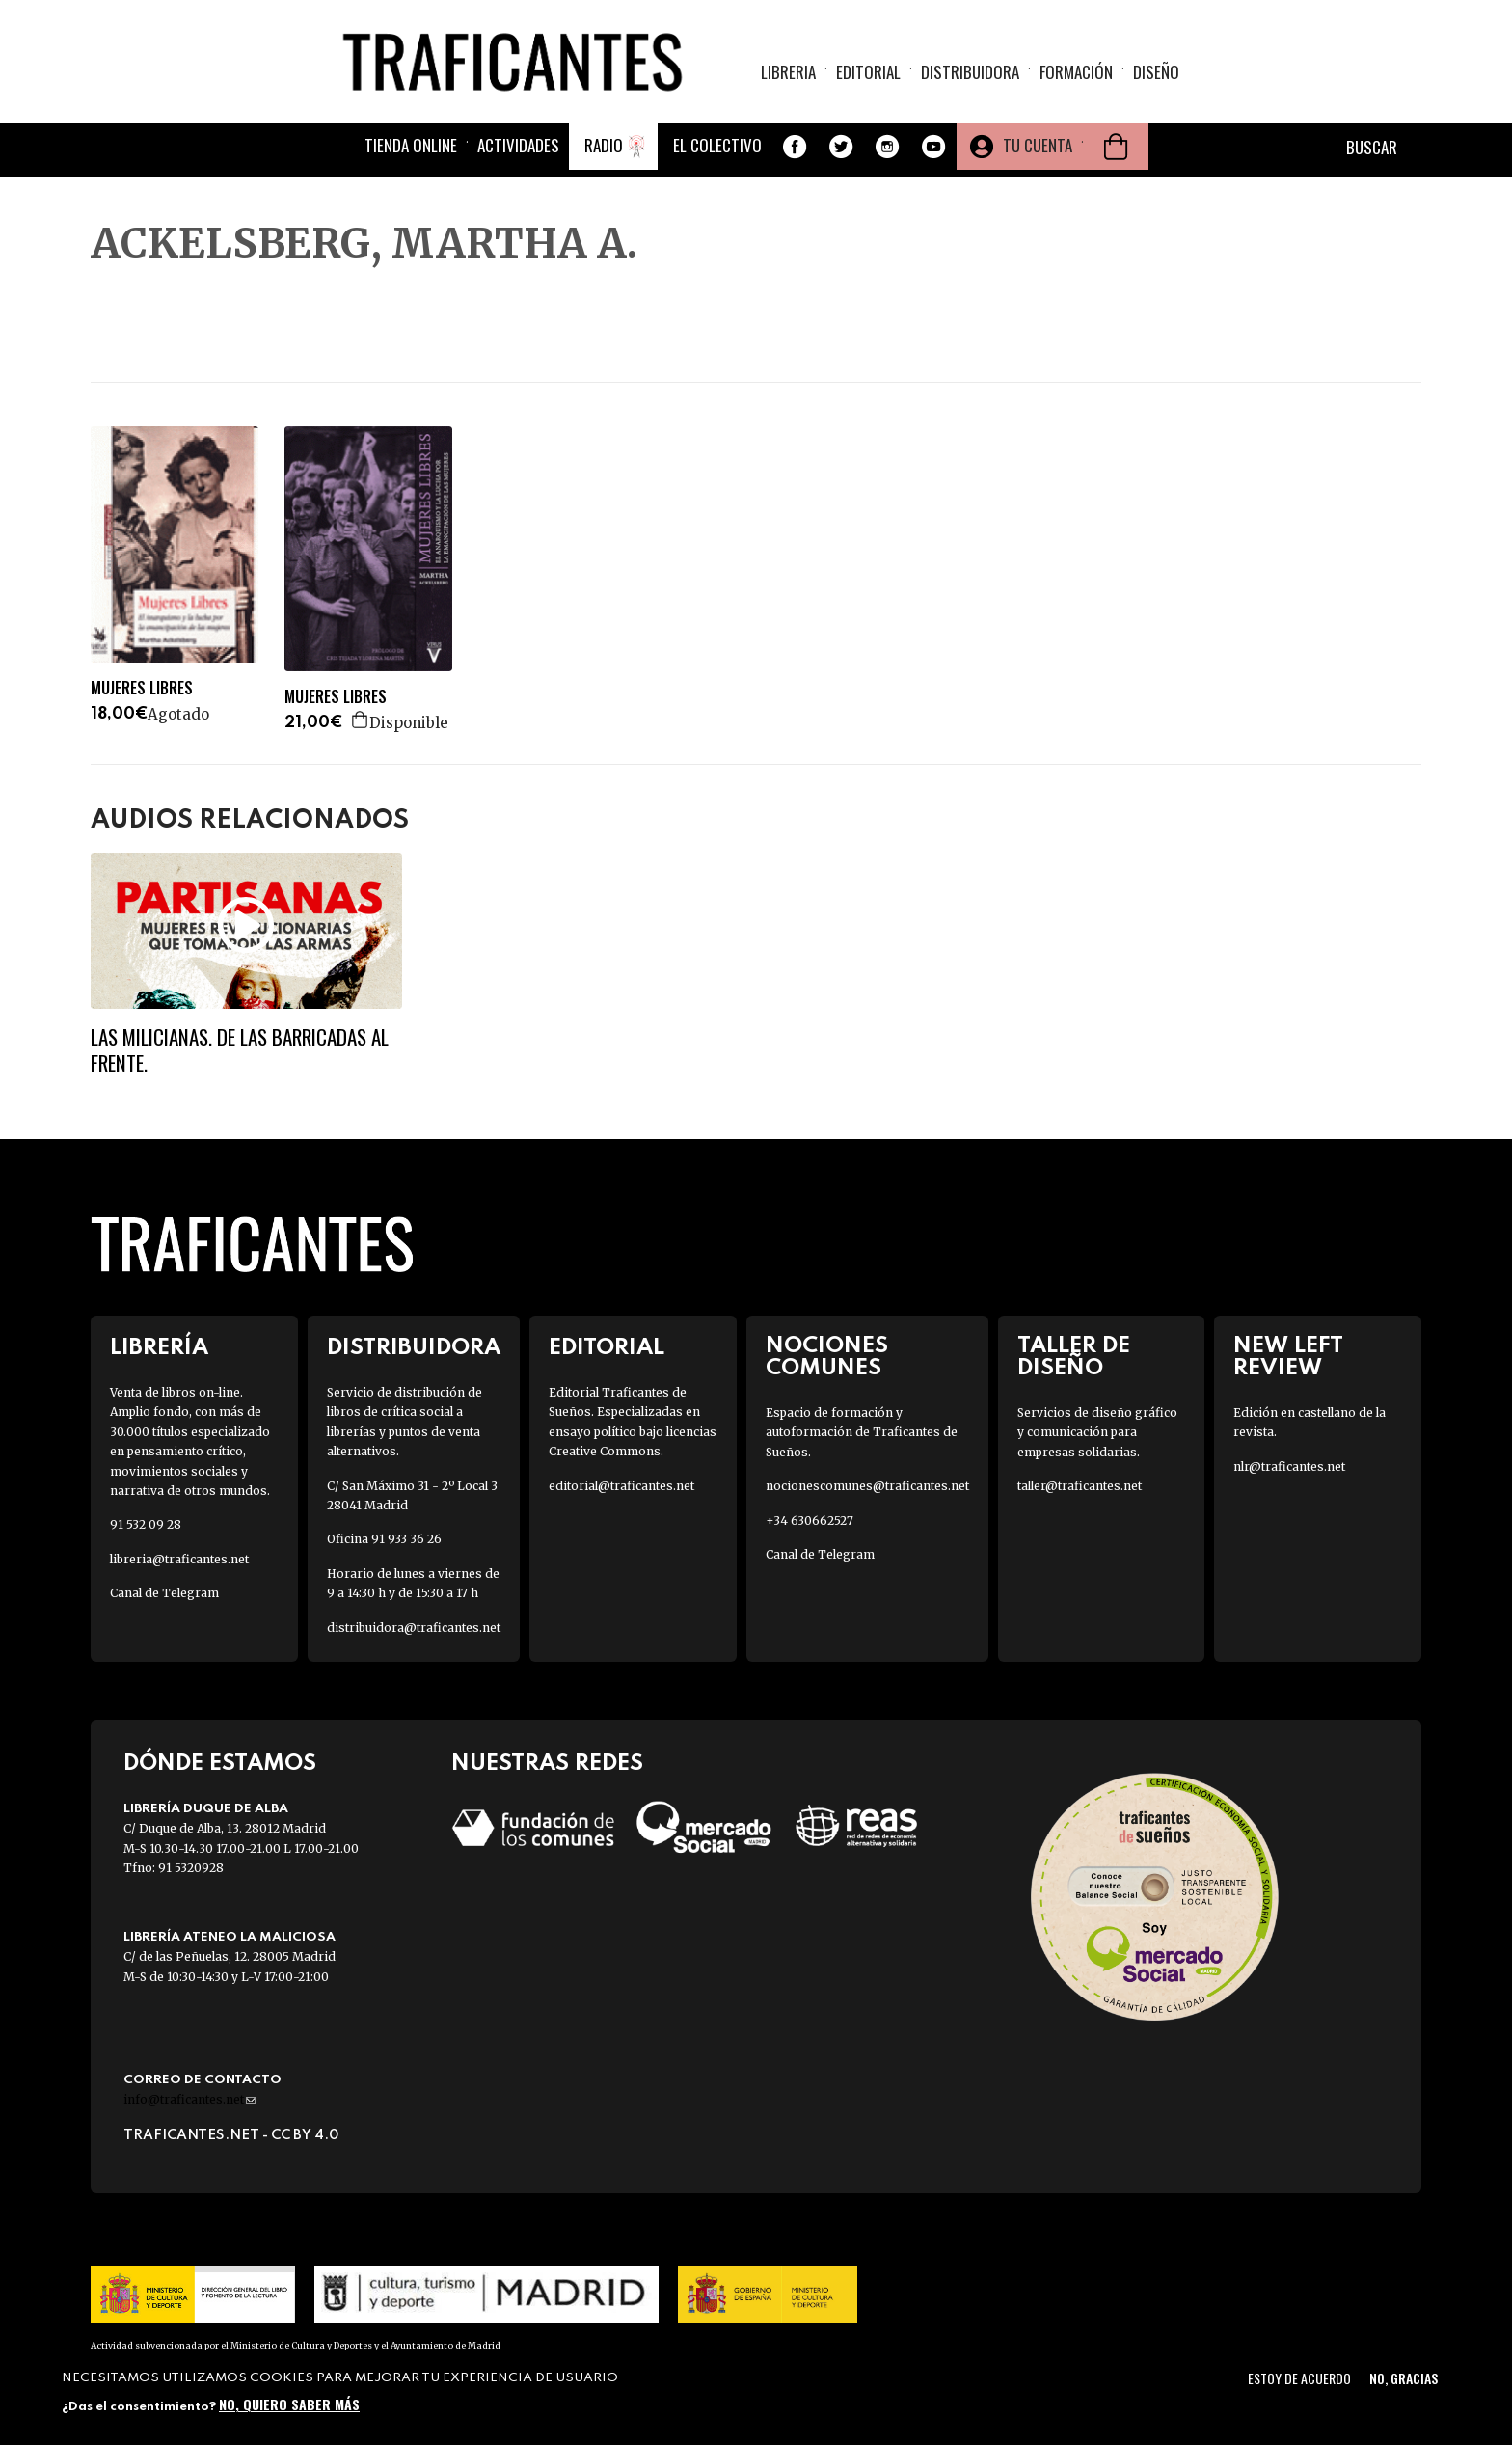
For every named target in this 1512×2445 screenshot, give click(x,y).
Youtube (933, 148)
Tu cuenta (1037, 147)
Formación (1076, 73)
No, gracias (1403, 2378)
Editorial (868, 73)
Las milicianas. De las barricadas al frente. (240, 1049)
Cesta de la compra (1116, 148)
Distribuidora (970, 73)
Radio (603, 147)
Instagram (887, 148)
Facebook (794, 148)
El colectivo (717, 147)
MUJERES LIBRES (142, 688)
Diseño (1156, 73)
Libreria (788, 73)
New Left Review (1288, 1357)
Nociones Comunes (827, 1357)
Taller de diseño (1073, 1357)
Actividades (518, 147)
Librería (159, 1348)
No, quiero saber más (289, 2404)
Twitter (841, 148)
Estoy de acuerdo (1299, 2378)
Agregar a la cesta (360, 719)
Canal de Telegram (164, 1593)
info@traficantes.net (189, 2099)
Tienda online (410, 147)
